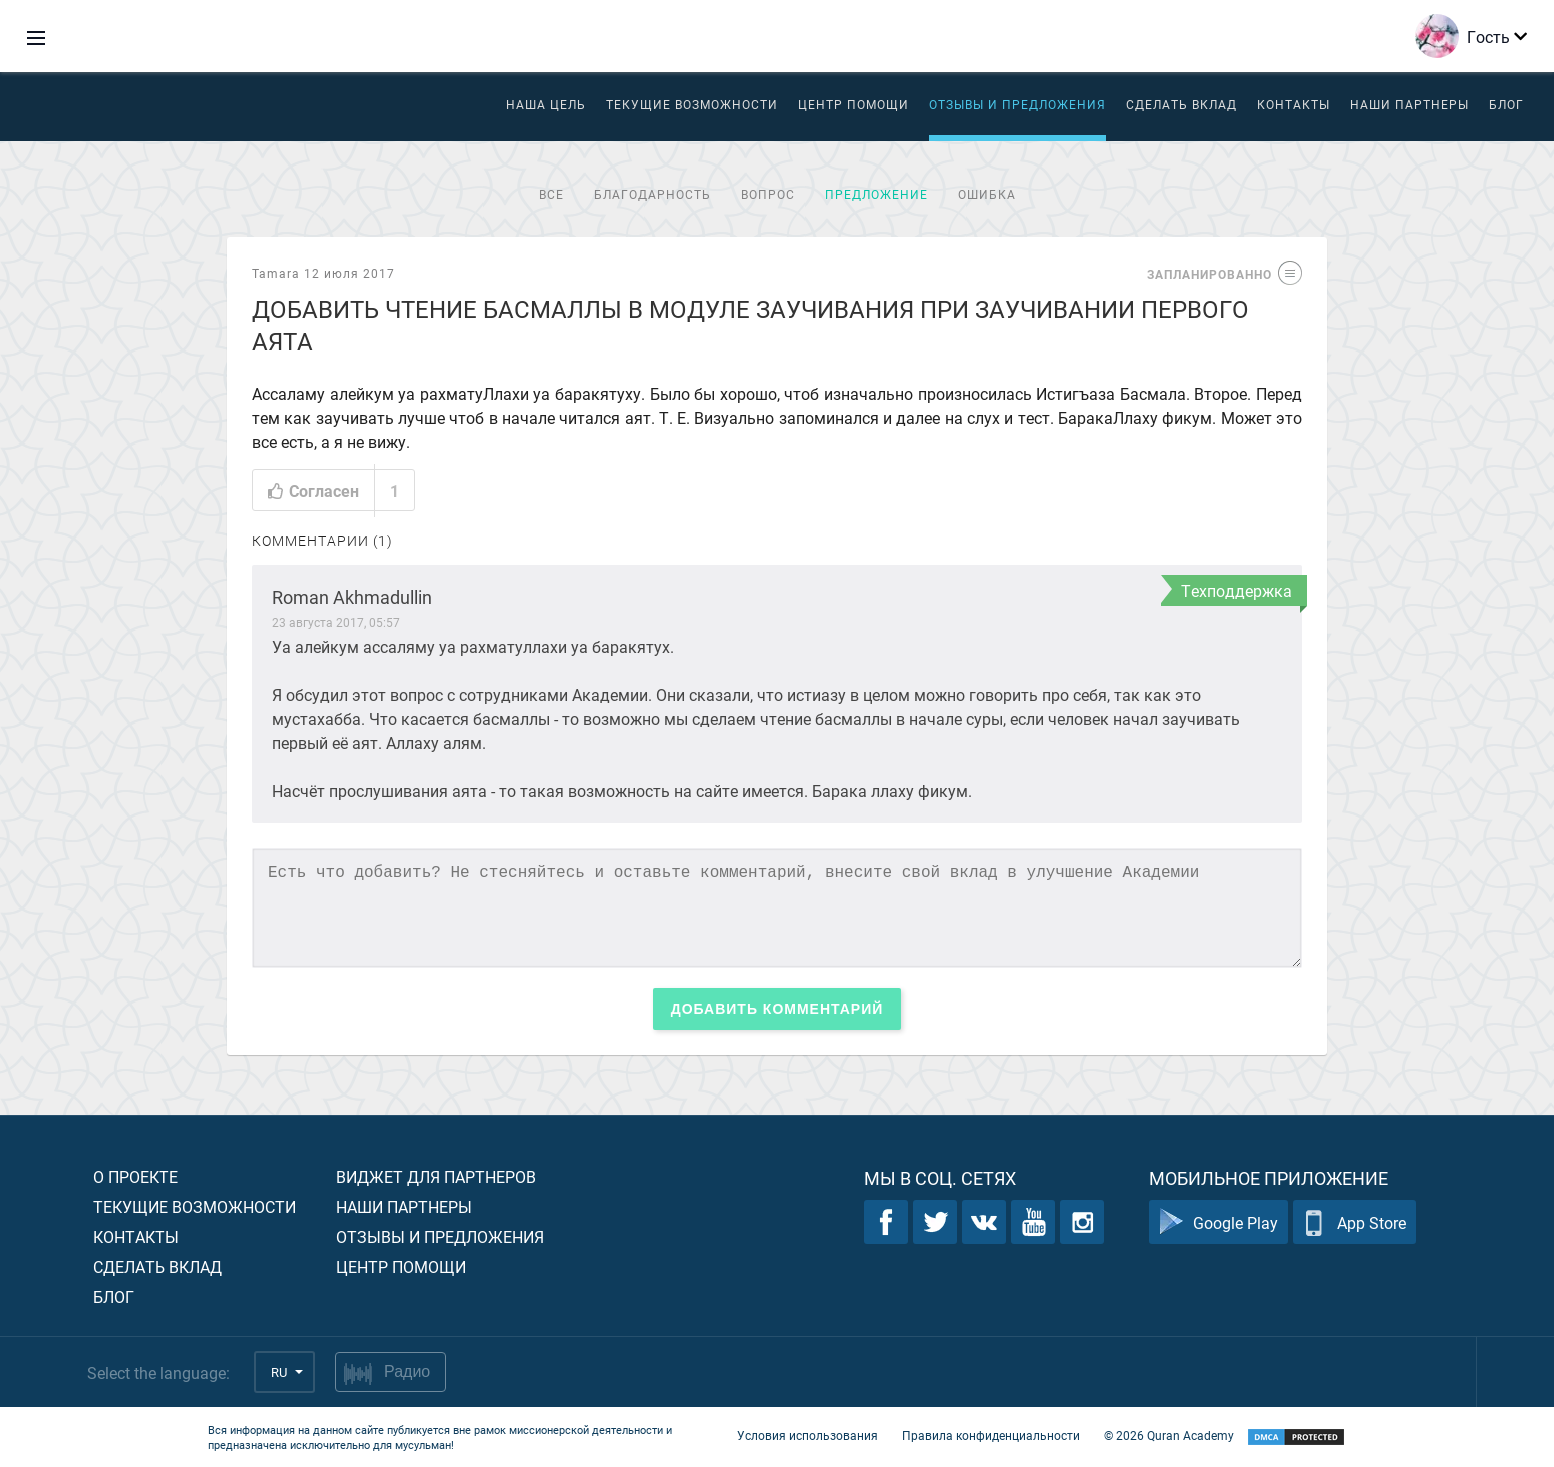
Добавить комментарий (777, 1009)
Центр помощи (401, 1266)
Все (551, 194)
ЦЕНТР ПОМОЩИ (853, 104)
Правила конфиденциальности (991, 1435)
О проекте (135, 1176)
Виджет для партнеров (436, 1176)
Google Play (1218, 1222)
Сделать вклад (1181, 104)
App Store (1354, 1222)
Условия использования (807, 1435)
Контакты (1293, 104)
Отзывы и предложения (1017, 104)
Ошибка (987, 194)
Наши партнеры (1409, 104)
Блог (1506, 104)
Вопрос (768, 194)
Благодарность (652, 194)
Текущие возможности (692, 104)
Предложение (876, 194)
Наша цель (546, 104)
